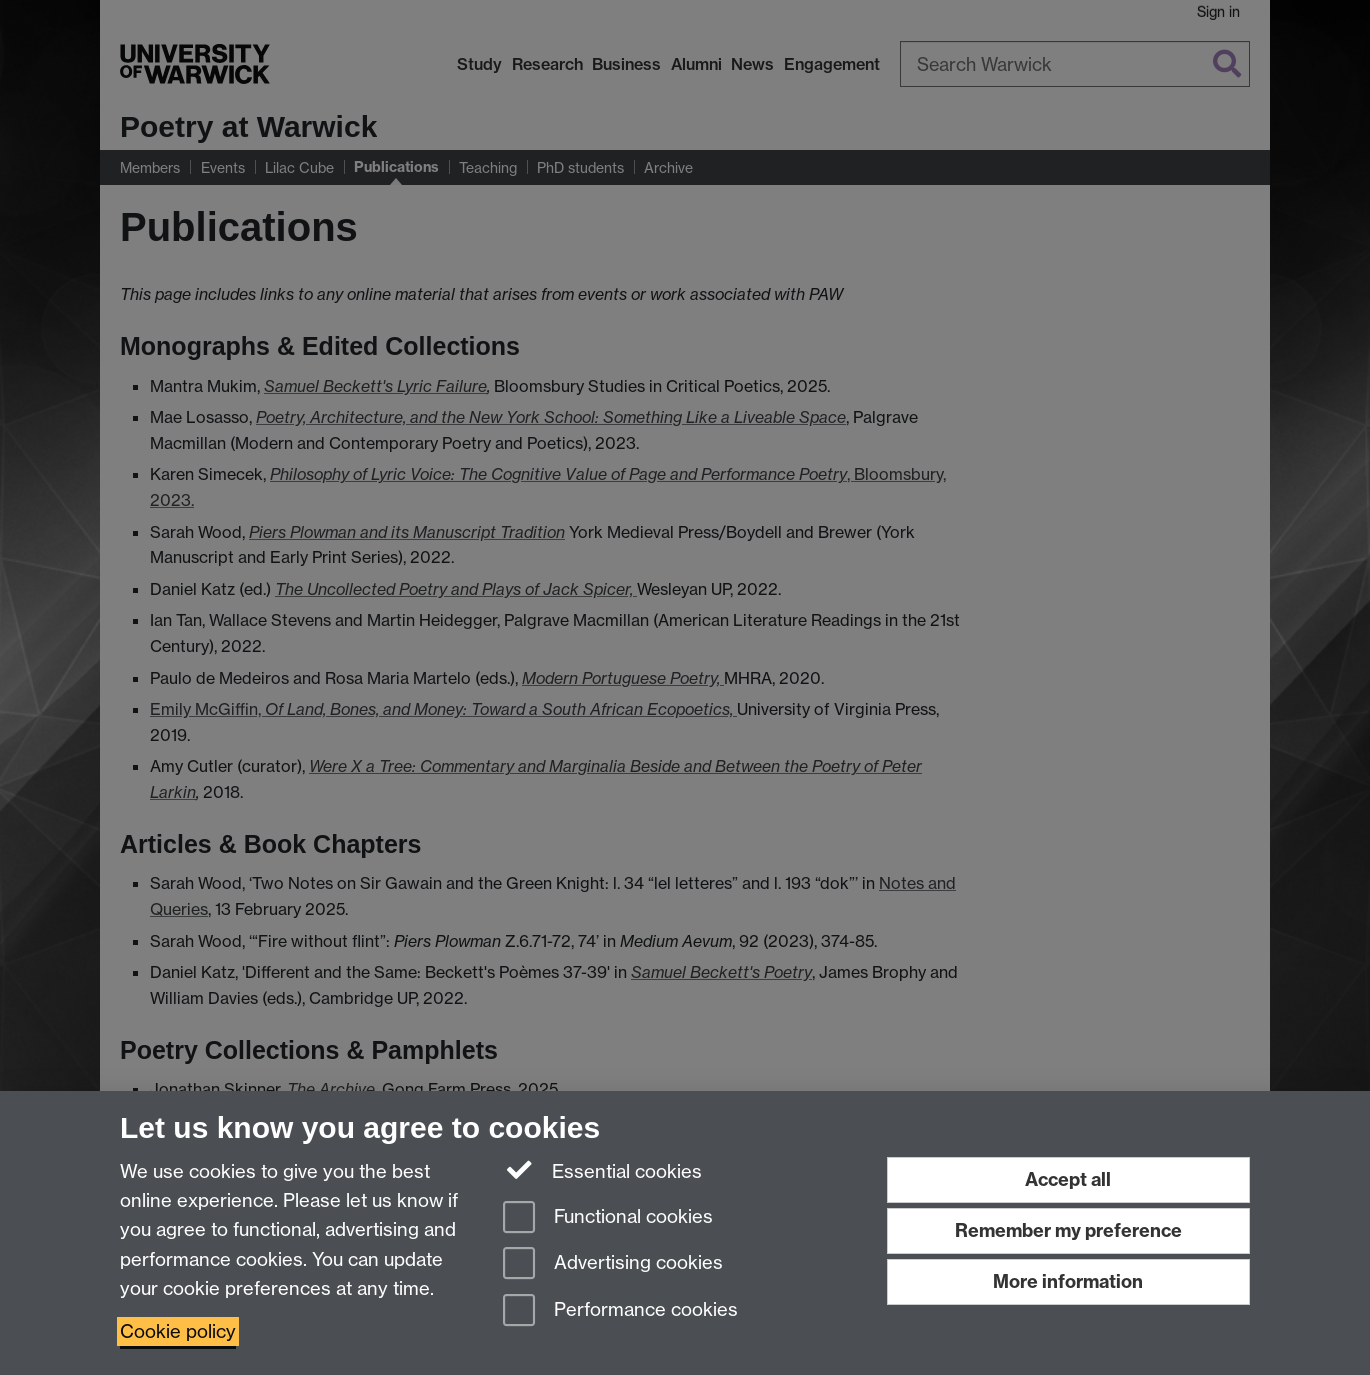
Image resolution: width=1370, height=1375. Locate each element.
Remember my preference (1068, 1230)
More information (1068, 1281)
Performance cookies (620, 1311)
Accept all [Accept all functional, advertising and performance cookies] (1068, 1179)
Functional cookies (608, 1218)
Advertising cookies (613, 1264)
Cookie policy (178, 1331)
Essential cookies (602, 1170)
